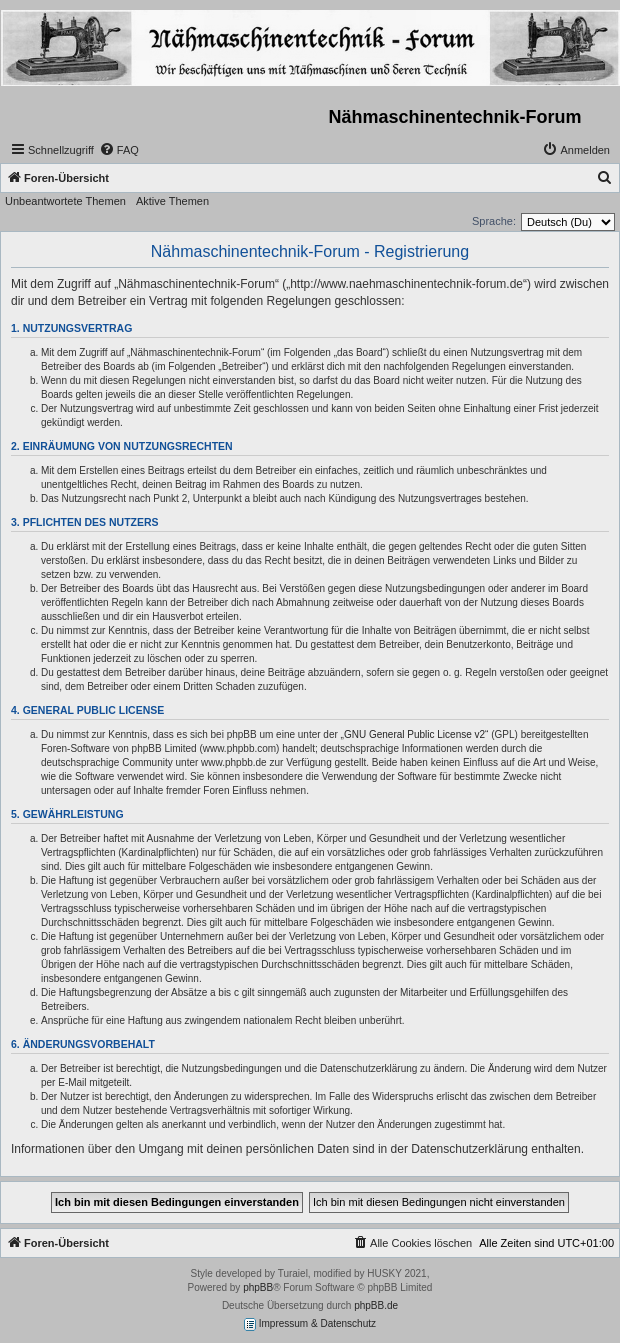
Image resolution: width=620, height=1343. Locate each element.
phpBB (258, 1287)
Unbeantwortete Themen (65, 201)
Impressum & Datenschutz (310, 1324)
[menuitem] (119, 150)
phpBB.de (376, 1305)
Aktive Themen (172, 201)
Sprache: (494, 221)
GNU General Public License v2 (414, 734)
